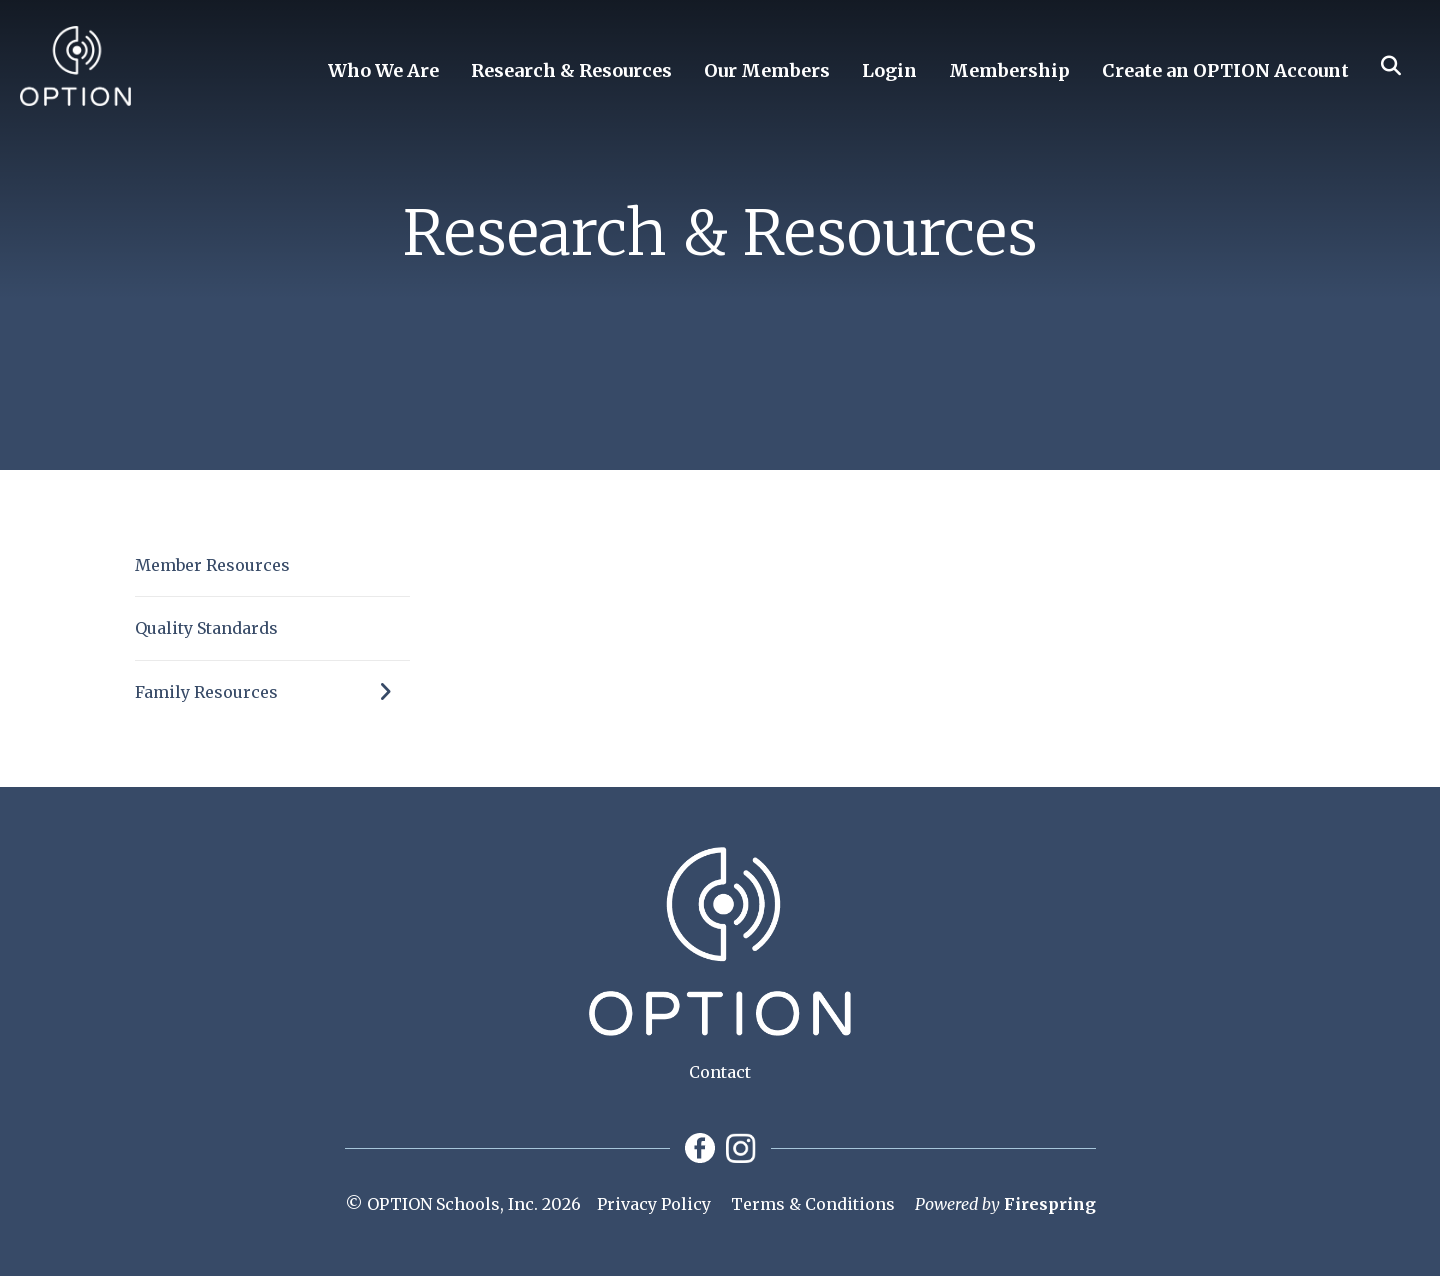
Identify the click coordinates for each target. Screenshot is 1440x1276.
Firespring (1050, 1204)
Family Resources (272, 692)
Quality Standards (206, 628)
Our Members (767, 70)
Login (889, 70)
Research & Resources (571, 70)
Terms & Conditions (813, 1204)
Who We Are (383, 70)
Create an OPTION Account (1225, 70)
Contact (720, 1072)
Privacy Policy (654, 1204)
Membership (1009, 70)
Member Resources (212, 565)
